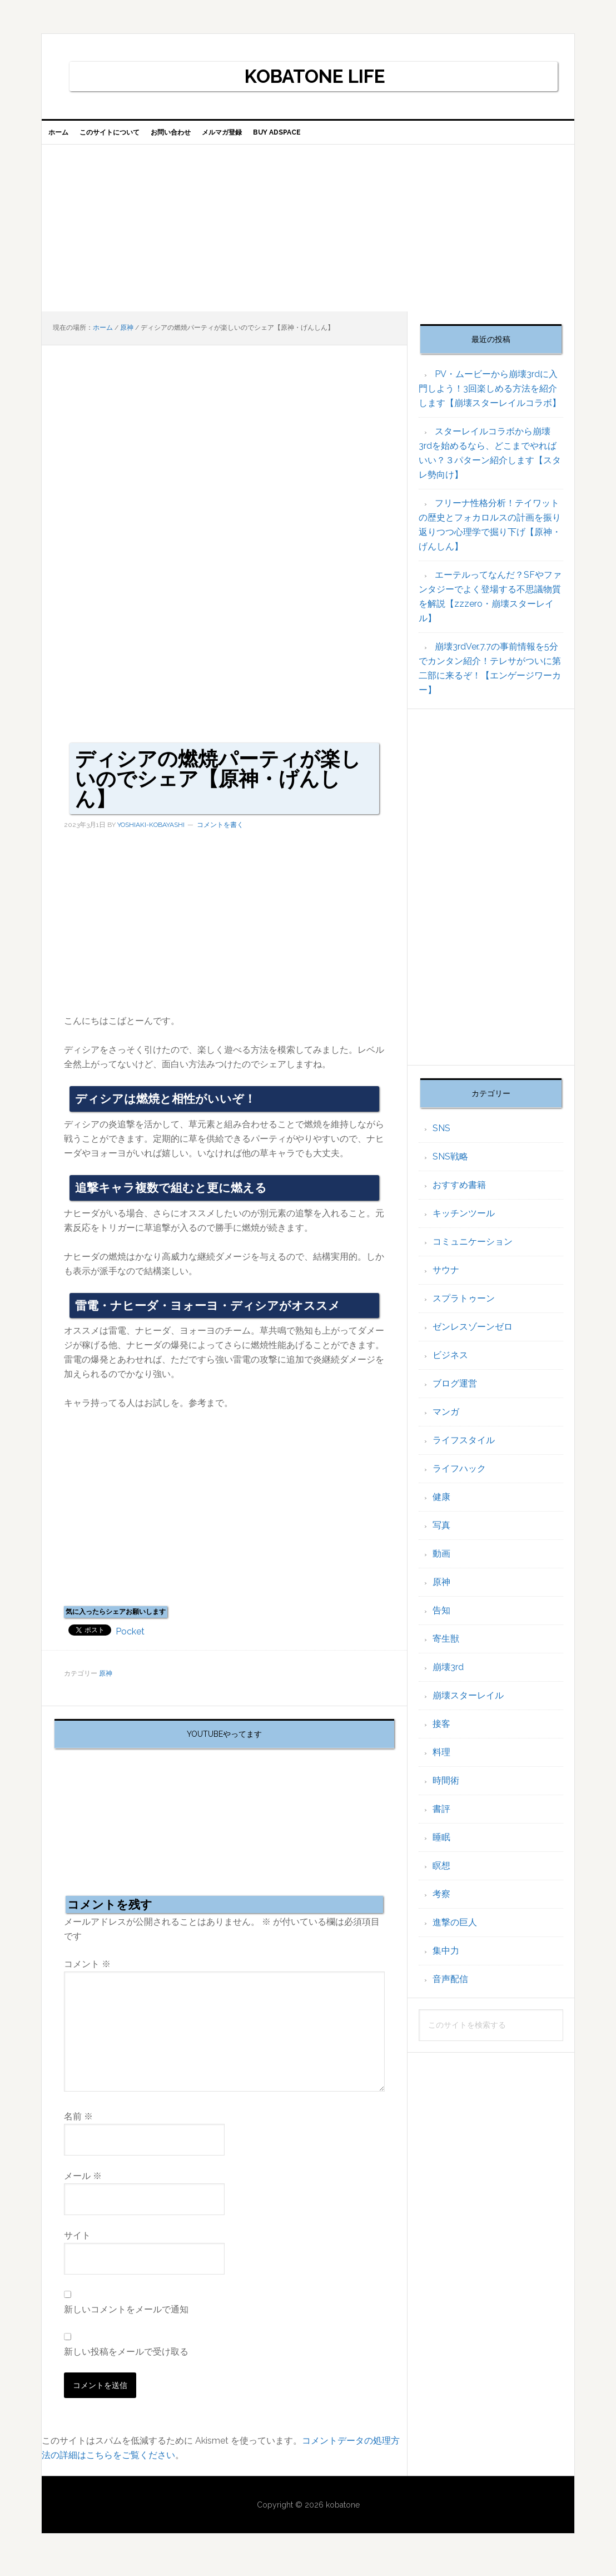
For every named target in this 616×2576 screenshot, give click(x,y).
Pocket (130, 1640)
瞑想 (441, 1874)
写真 (441, 1534)
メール (83, 2184)
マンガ (446, 1420)
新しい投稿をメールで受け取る (126, 2360)
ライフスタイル (464, 1449)
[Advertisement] (308, 237)
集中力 (446, 1959)
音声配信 (450, 1988)
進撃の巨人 (455, 1931)
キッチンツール (464, 1222)
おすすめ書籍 (459, 1193)
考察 (441, 1903)
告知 (441, 1619)
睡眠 (441, 1846)
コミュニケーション (473, 1250)
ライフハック (459, 1477)
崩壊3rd (448, 1676)
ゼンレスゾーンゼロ (473, 1335)
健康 (441, 1505)
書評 (441, 1817)
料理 (441, 1761)
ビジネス (450, 1364)
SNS (441, 1137)
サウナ (446, 1279)
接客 (441, 1732)
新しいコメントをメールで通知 (126, 2318)
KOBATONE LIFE (315, 76)
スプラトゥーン (464, 1307)
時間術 (446, 1789)
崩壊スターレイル (468, 1704)
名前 (78, 2125)
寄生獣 (446, 1647)
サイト (77, 2244)
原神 (105, 1682)
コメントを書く (220, 834)
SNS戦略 (450, 1165)
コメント (87, 1973)
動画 (441, 1562)
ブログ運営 (455, 1392)
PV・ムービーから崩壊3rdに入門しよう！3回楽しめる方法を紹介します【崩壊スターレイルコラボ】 (490, 397)
